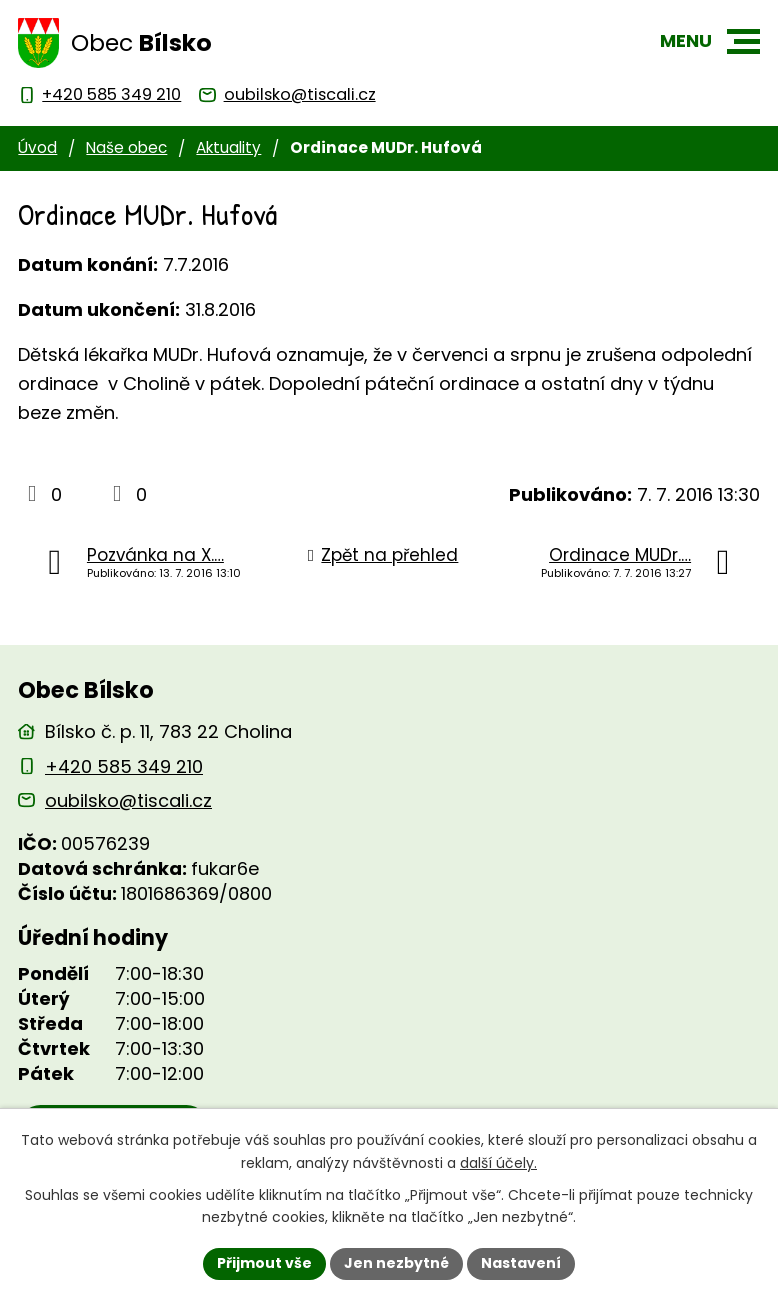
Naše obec (126, 147)
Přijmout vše (264, 1263)
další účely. (498, 1163)
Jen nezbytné (396, 1263)
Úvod (37, 147)
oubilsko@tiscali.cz (128, 800)
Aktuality (228, 147)
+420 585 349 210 (124, 766)
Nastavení (521, 1263)
